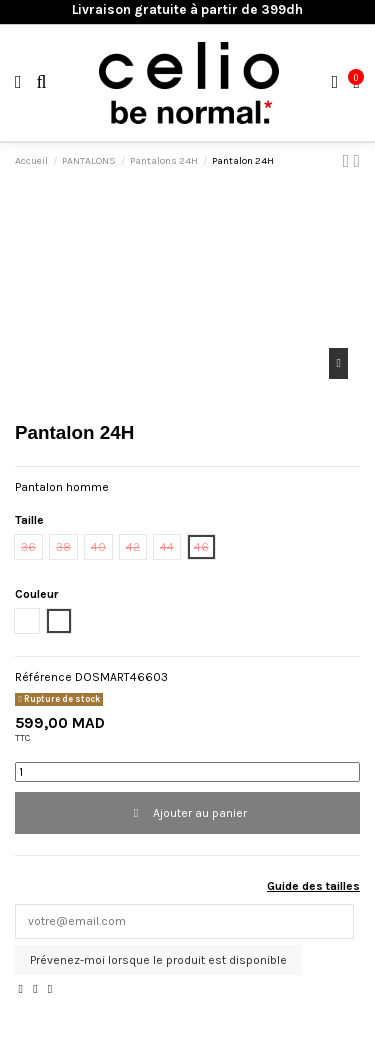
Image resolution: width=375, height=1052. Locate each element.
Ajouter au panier (187, 813)
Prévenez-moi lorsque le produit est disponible (158, 960)
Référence (43, 677)
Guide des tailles (313, 886)
